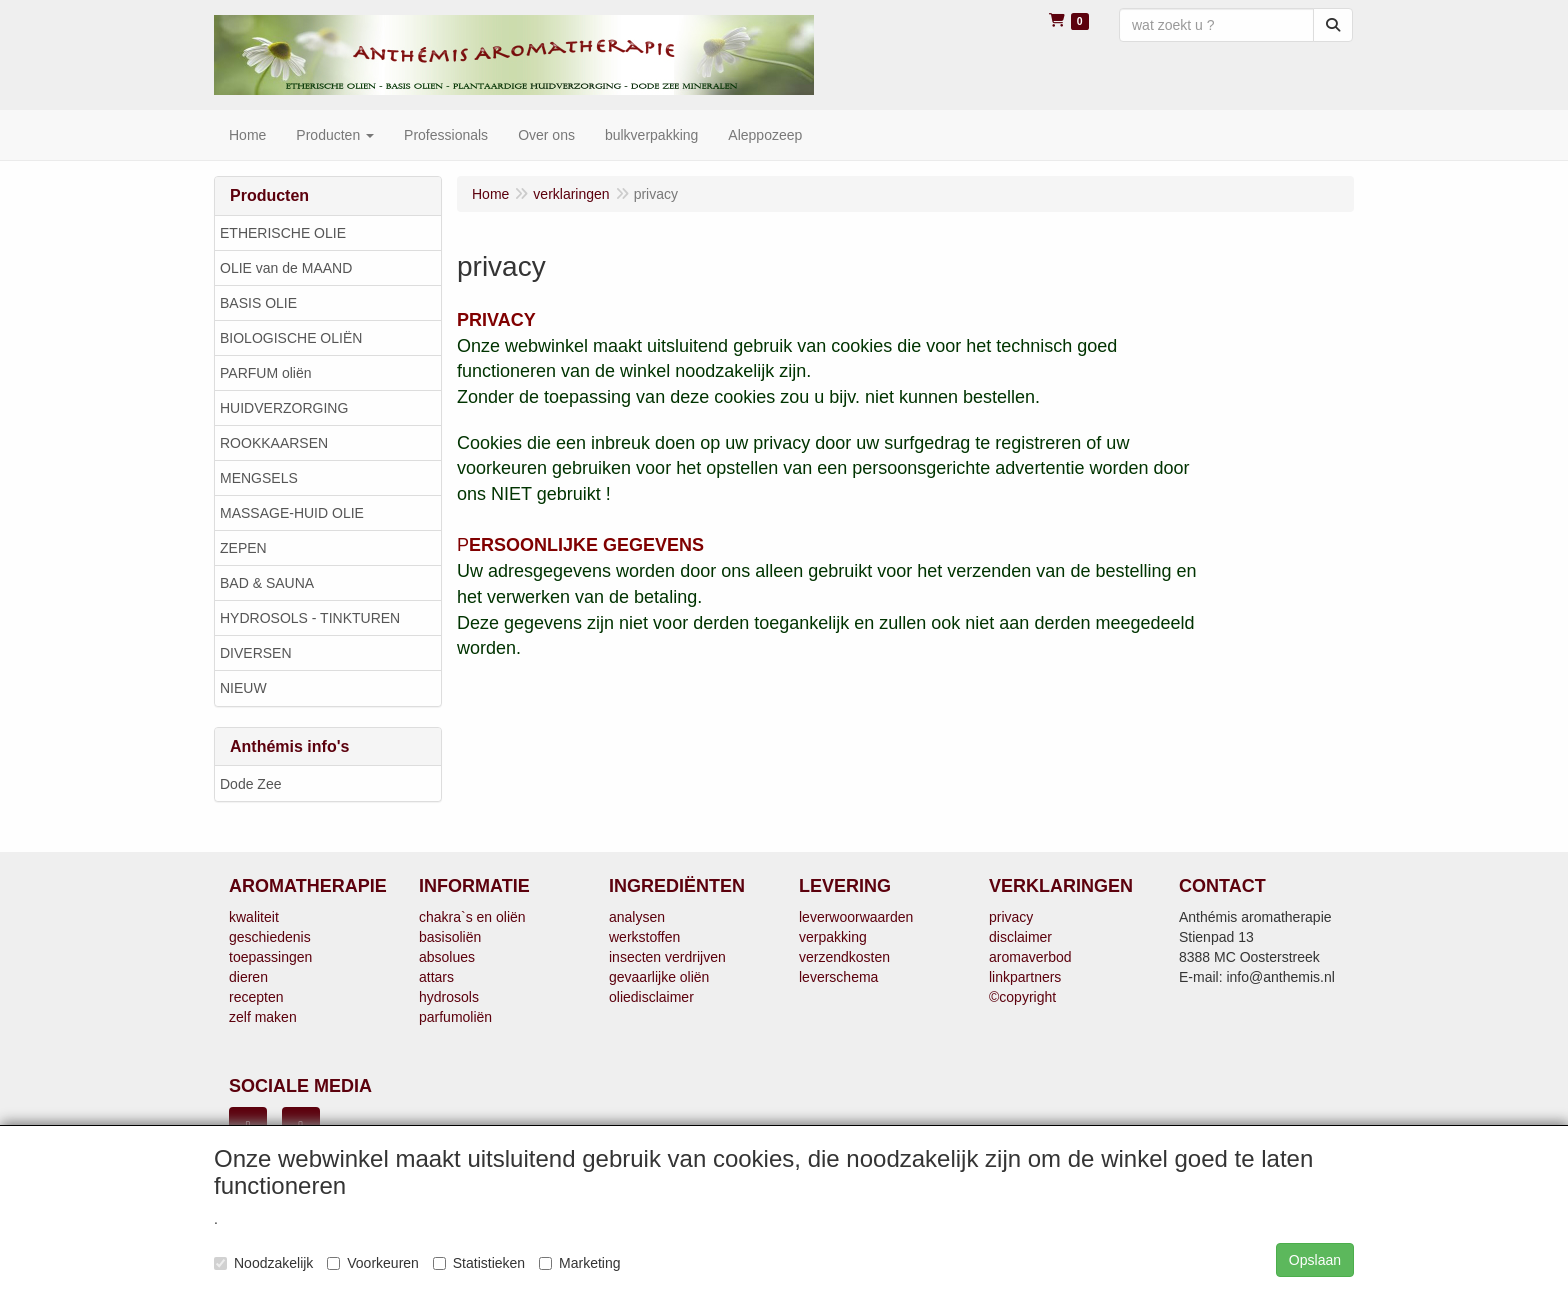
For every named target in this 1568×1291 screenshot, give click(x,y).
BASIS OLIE (258, 303)
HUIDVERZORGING (284, 408)
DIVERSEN (256, 653)
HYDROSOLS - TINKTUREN (310, 618)
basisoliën (450, 937)
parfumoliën (455, 1017)
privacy (1011, 917)
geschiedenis (270, 937)
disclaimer (1020, 937)
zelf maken (263, 1017)
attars (436, 977)
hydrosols (449, 997)
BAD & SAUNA (267, 583)
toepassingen (270, 957)
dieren (248, 977)
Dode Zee (250, 784)
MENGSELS (259, 478)
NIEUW (243, 688)
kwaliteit (254, 917)
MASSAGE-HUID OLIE (292, 513)
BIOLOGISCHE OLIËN (291, 338)
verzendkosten (844, 957)
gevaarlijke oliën (659, 977)
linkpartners (1025, 977)
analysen (637, 917)
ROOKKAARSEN (274, 443)
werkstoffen (644, 937)
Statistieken (479, 1263)
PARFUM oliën (266, 373)
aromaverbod (1030, 957)
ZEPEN (243, 548)
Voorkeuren (373, 1263)
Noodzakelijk (263, 1263)
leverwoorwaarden (856, 917)
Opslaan (1315, 1260)
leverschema (838, 977)
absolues (447, 957)
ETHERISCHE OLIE (283, 233)
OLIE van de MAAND (286, 268)
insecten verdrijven (667, 957)
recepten (256, 997)
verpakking (833, 937)
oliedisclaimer (651, 997)
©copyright (1022, 997)
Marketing (579, 1263)
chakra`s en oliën (472, 917)
